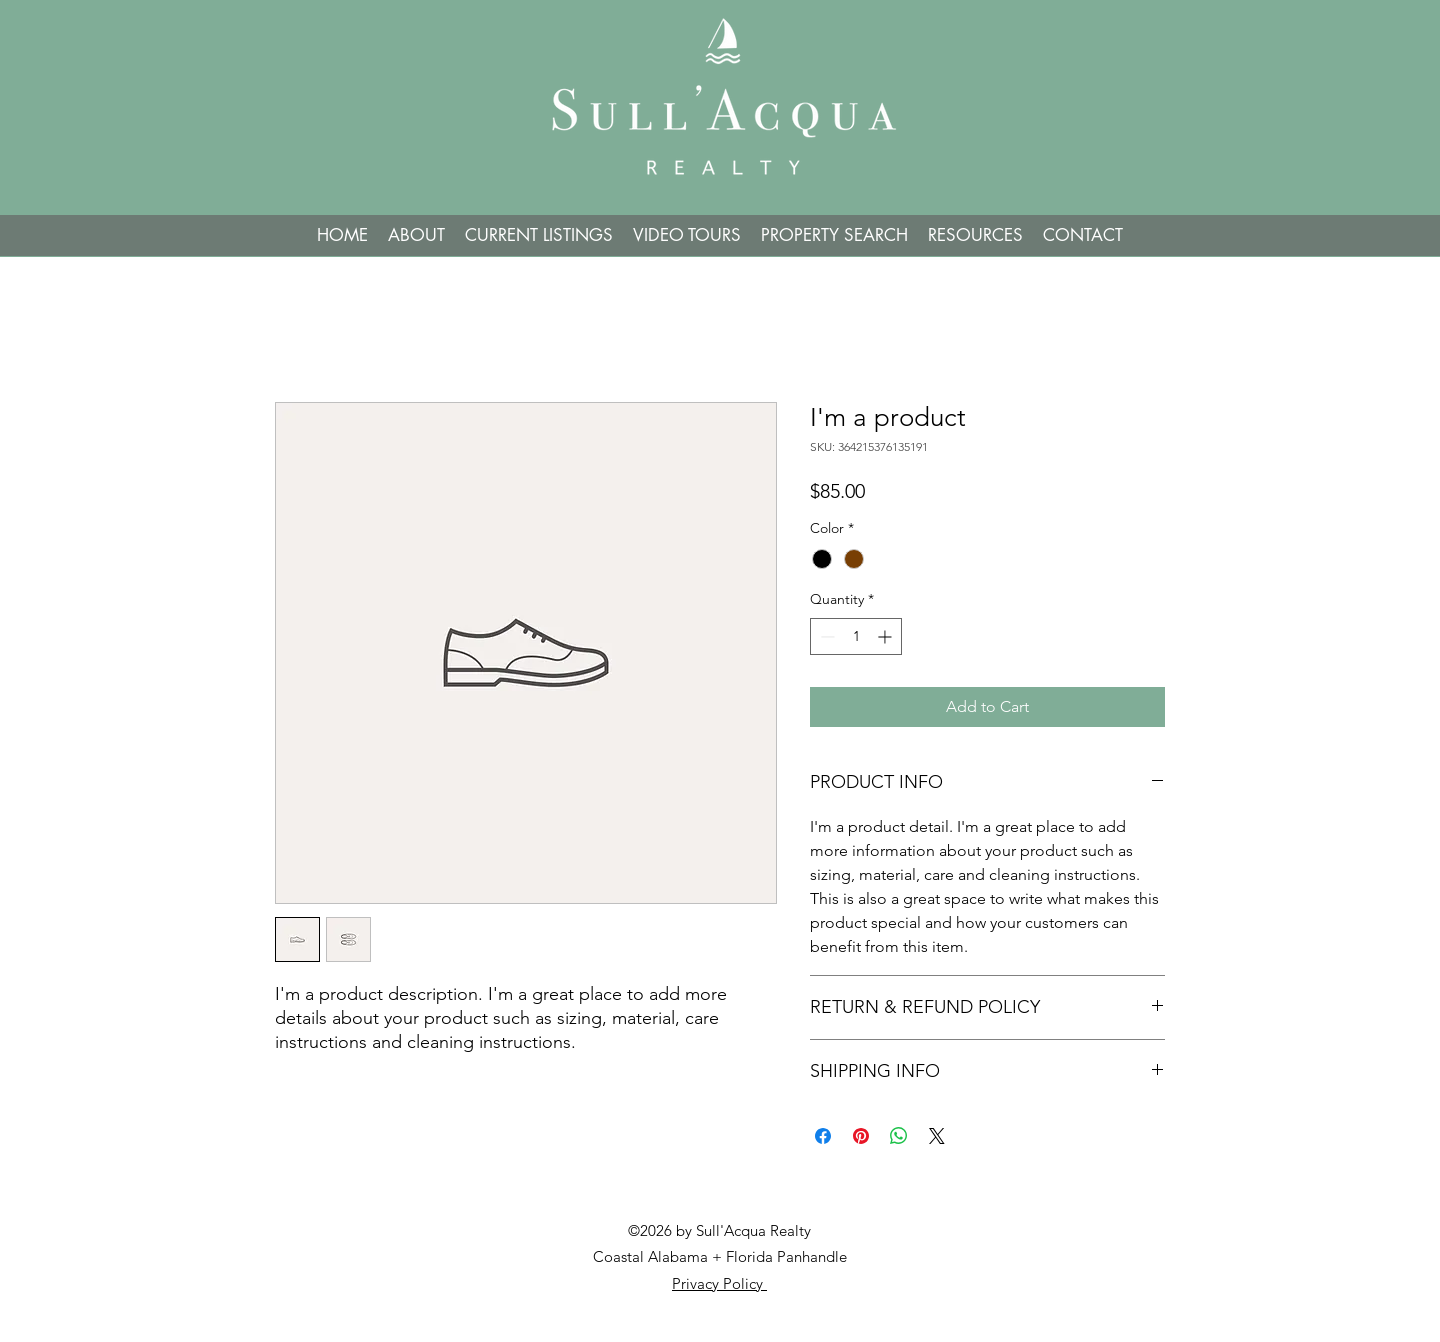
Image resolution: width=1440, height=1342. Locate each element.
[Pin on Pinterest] (861, 1136)
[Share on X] (937, 1136)
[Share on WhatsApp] (899, 1136)
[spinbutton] (856, 636)
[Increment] (886, 636)
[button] (834, 235)
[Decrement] (825, 636)
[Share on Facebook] (823, 1136)
